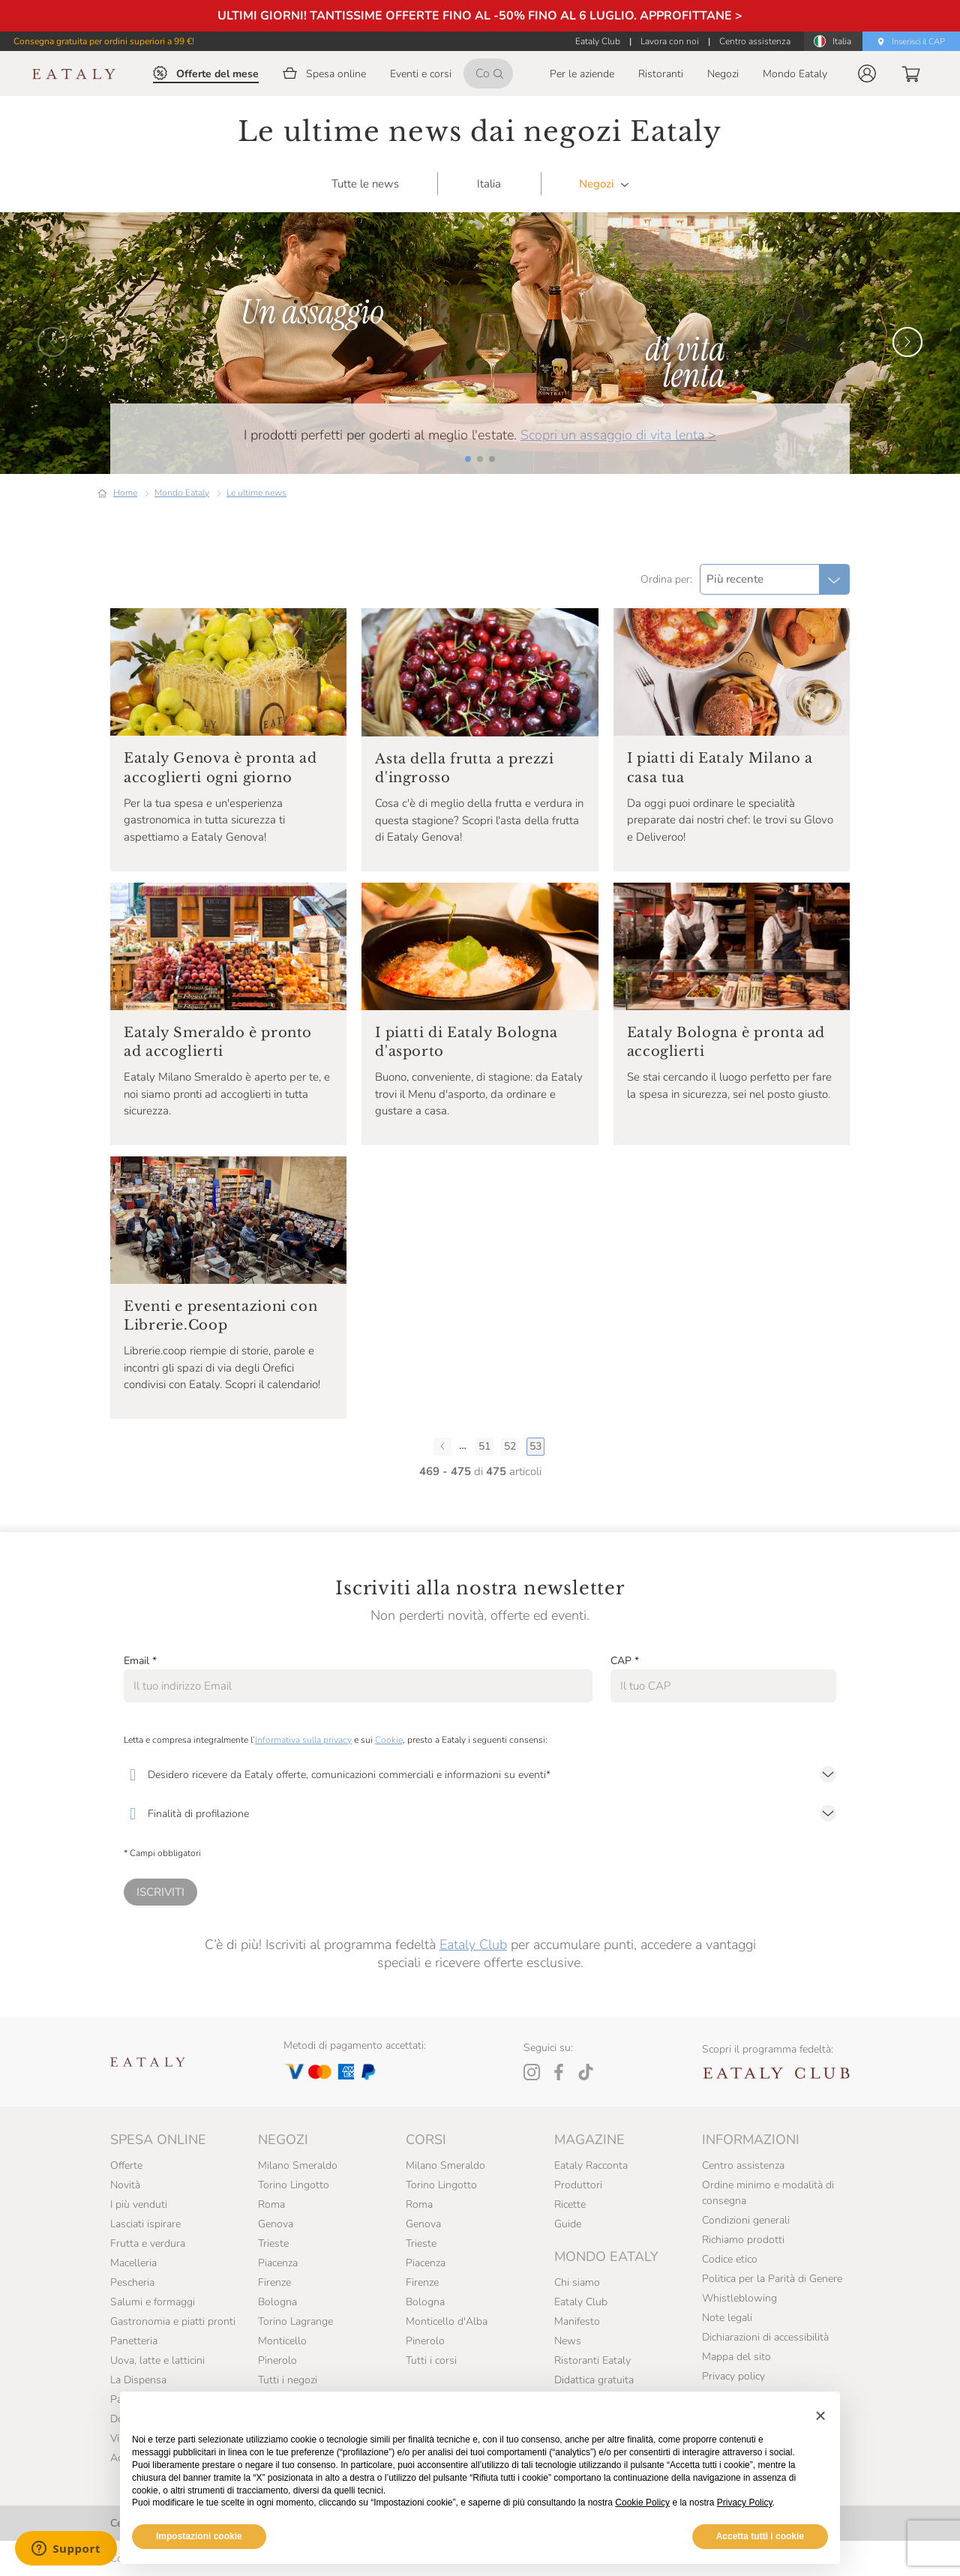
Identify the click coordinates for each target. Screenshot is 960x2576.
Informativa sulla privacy (303, 1740)
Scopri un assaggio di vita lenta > (618, 435)
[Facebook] (558, 2072)
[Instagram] (532, 2072)
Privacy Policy (744, 2502)
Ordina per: (666, 579)
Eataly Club (473, 1945)
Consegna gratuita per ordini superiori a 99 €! (104, 41)
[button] (867, 73)
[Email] (358, 1686)
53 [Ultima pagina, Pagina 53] (536, 1446)
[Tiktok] (586, 2072)
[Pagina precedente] (443, 1447)
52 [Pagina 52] (510, 1446)
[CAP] (723, 1686)
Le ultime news (256, 493)
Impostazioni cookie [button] (199, 2536)
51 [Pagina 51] (484, 1446)
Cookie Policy (642, 2502)
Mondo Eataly (181, 493)
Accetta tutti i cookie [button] (760, 2536)
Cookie (389, 1740)
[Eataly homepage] (74, 73)
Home (125, 493)
